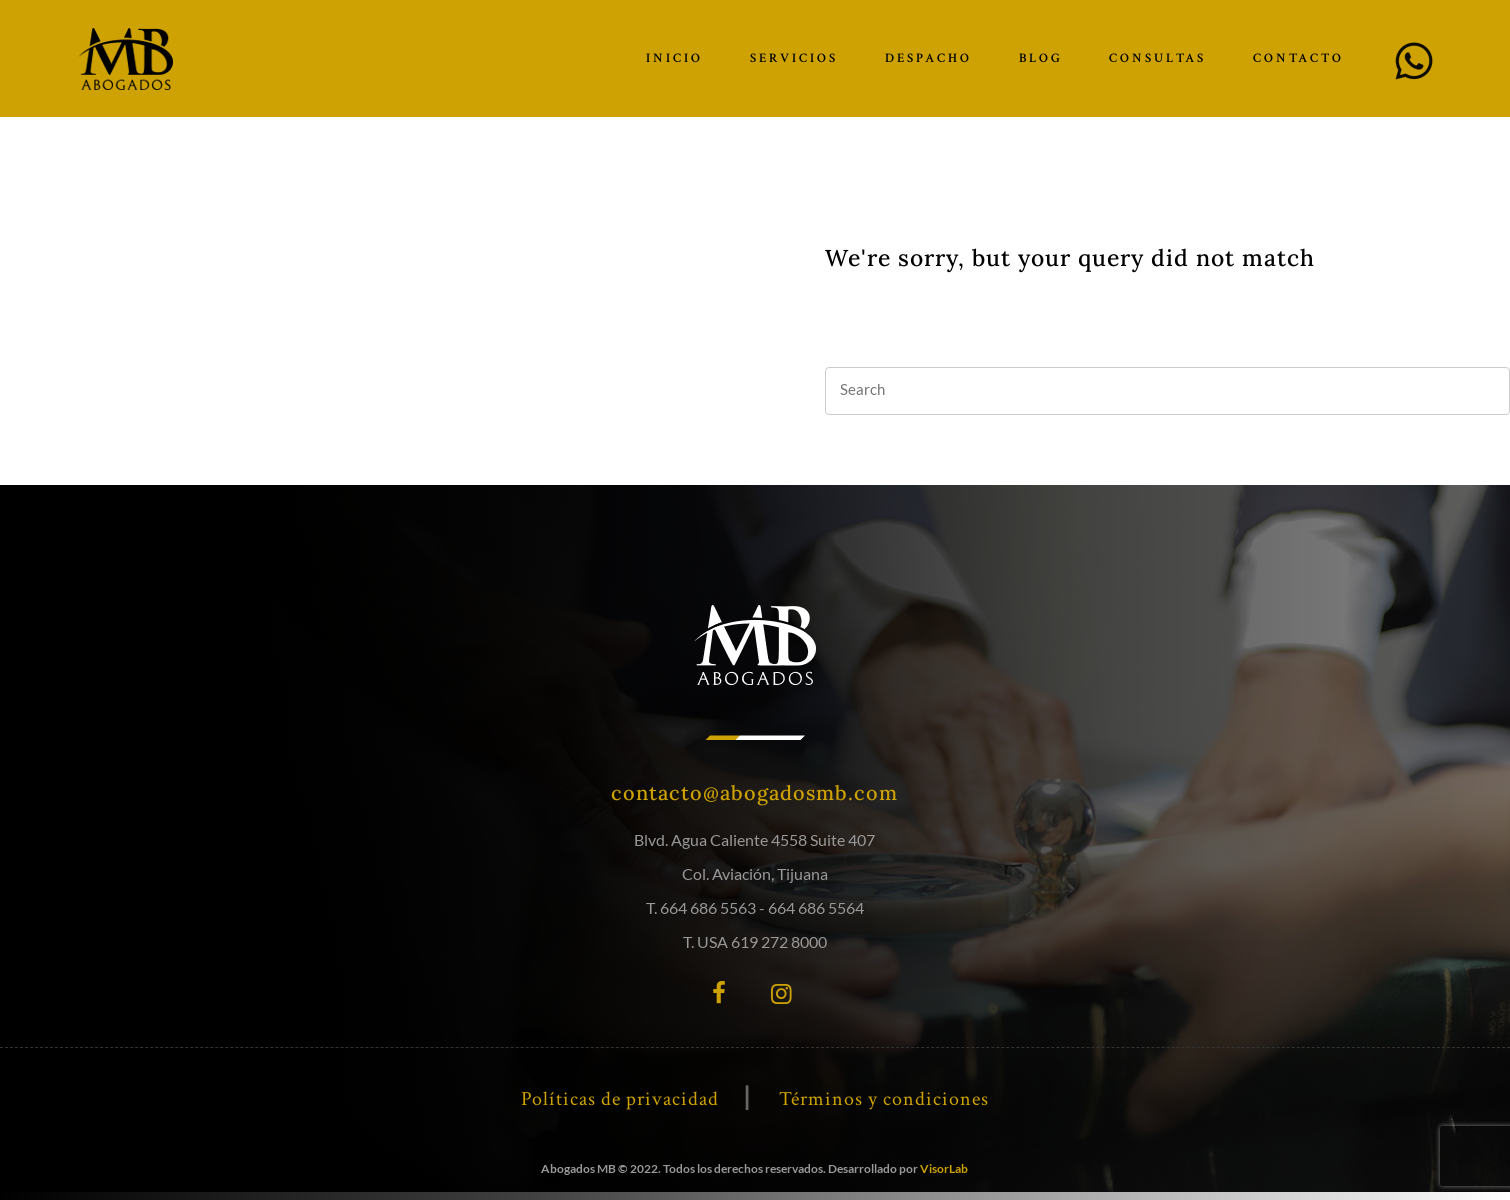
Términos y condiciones (884, 1099)
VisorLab (944, 1168)
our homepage (936, 326)
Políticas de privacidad (620, 1099)
